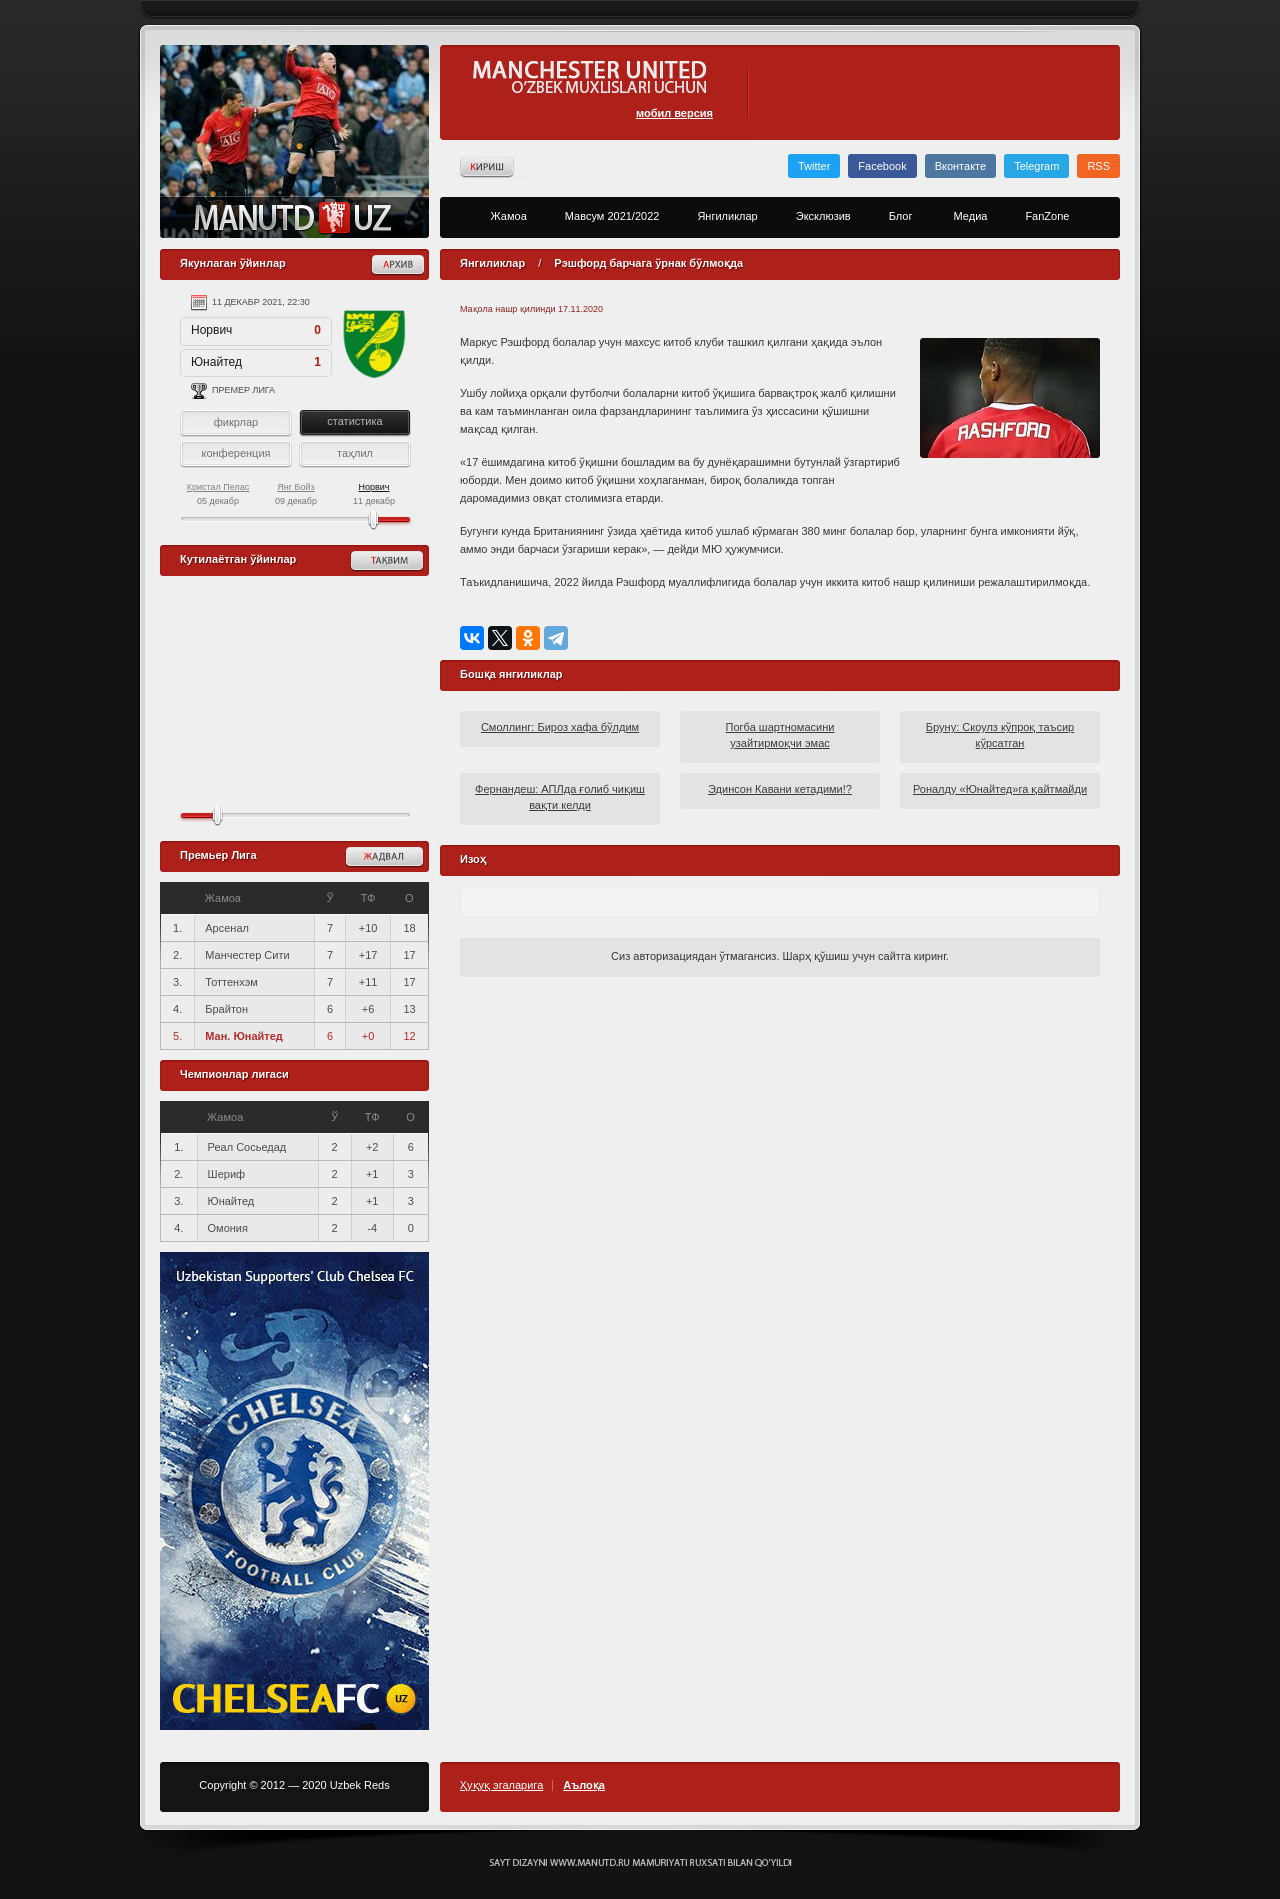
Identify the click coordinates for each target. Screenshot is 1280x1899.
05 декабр (218, 494)
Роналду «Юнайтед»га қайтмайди (1000, 789)
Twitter (814, 166)
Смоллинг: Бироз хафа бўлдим (560, 727)
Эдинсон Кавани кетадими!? (780, 789)
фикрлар (236, 422)
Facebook (882, 166)
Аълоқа (584, 1785)
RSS (1098, 166)
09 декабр (296, 494)
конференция (235, 453)
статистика (354, 421)
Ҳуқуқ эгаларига (501, 1785)
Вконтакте (960, 166)
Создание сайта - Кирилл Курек (640, 1863)
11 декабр (374, 494)
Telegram (1036, 166)
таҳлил (355, 453)
